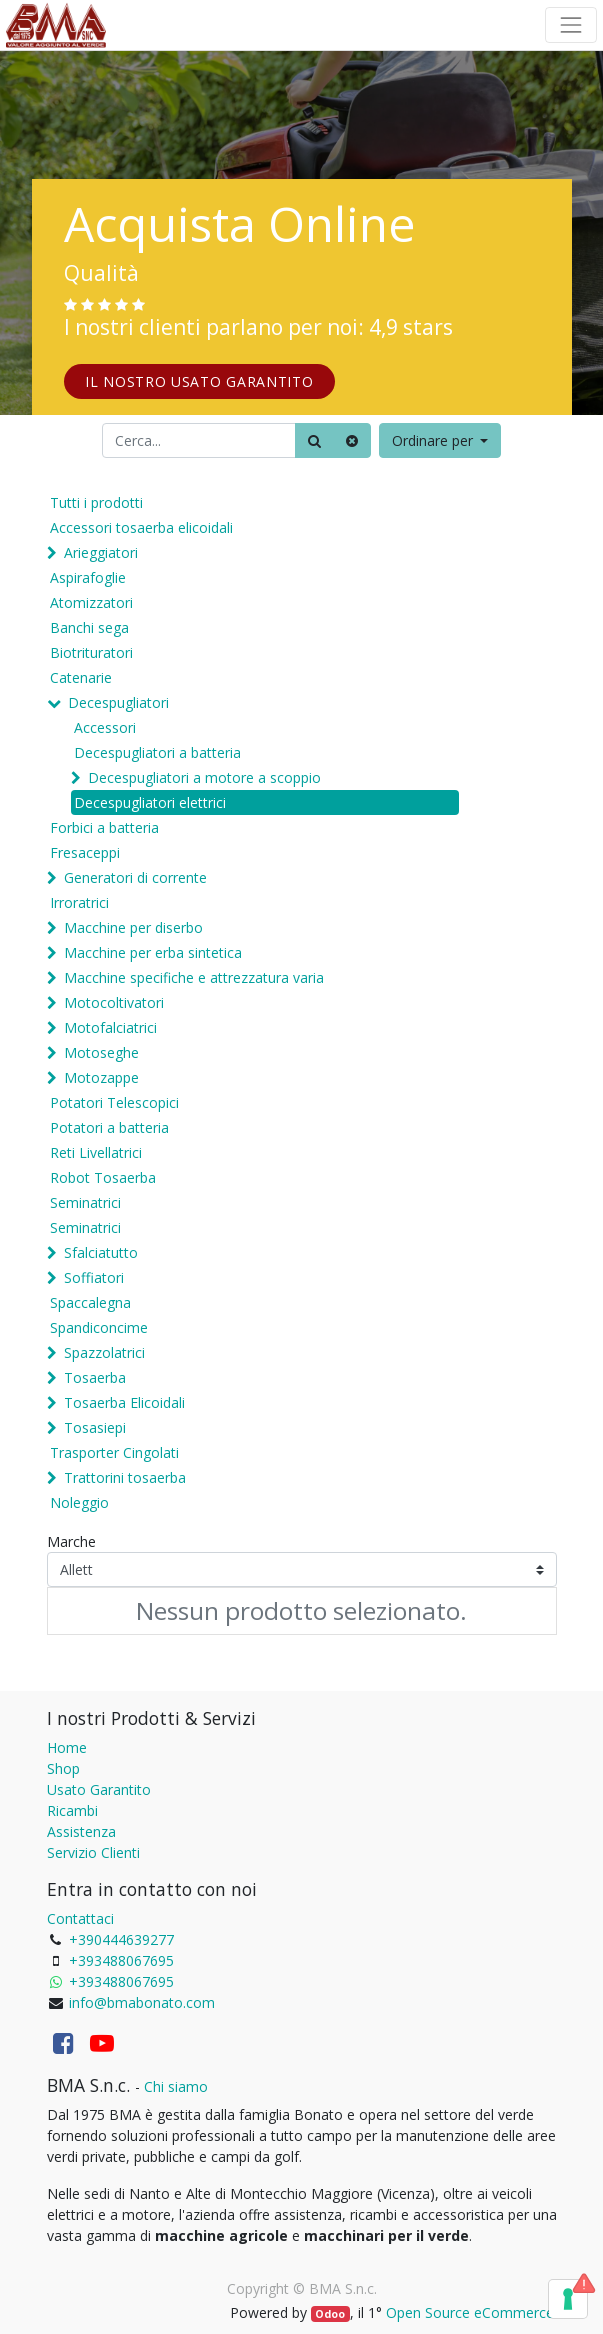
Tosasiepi (95, 1427)
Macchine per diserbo (133, 927)
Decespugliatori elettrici (150, 802)
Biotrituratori (91, 652)
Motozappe (101, 1077)
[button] (440, 440)
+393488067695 (121, 1960)
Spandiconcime (99, 1327)
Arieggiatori (101, 552)
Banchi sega (89, 627)
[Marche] (302, 1569)
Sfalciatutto (101, 1252)
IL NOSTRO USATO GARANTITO (199, 381)
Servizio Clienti (93, 1852)
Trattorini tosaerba (125, 1477)
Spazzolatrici (104, 1352)
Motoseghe (101, 1052)
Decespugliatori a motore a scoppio (204, 777)
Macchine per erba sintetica (153, 952)
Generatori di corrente (135, 877)
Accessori (105, 727)
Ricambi (72, 1810)
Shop (63, 1768)
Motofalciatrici (110, 1027)
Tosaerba (95, 1377)
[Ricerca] (314, 440)
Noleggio (79, 1502)
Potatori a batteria (109, 1127)
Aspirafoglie (88, 577)
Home (67, 1747)
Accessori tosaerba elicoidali (141, 527)
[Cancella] (352, 440)
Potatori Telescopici (114, 1102)
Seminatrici (85, 1202)
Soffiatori (94, 1277)
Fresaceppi (85, 852)
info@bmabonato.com (142, 2002)
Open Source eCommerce (470, 2312)
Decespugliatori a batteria (157, 752)
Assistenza (81, 1831)
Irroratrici (79, 902)
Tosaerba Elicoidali (124, 1402)
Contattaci (80, 1918)
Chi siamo (176, 2086)
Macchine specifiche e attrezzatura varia (194, 977)
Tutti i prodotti (96, 502)
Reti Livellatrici (96, 1152)
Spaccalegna (90, 1302)
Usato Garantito (99, 1789)
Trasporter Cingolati (114, 1452)
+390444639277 (121, 1939)
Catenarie (81, 677)
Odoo (330, 2314)
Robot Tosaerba (103, 1177)
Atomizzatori (91, 602)
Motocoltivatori (114, 1002)
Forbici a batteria (104, 827)
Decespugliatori (118, 702)
